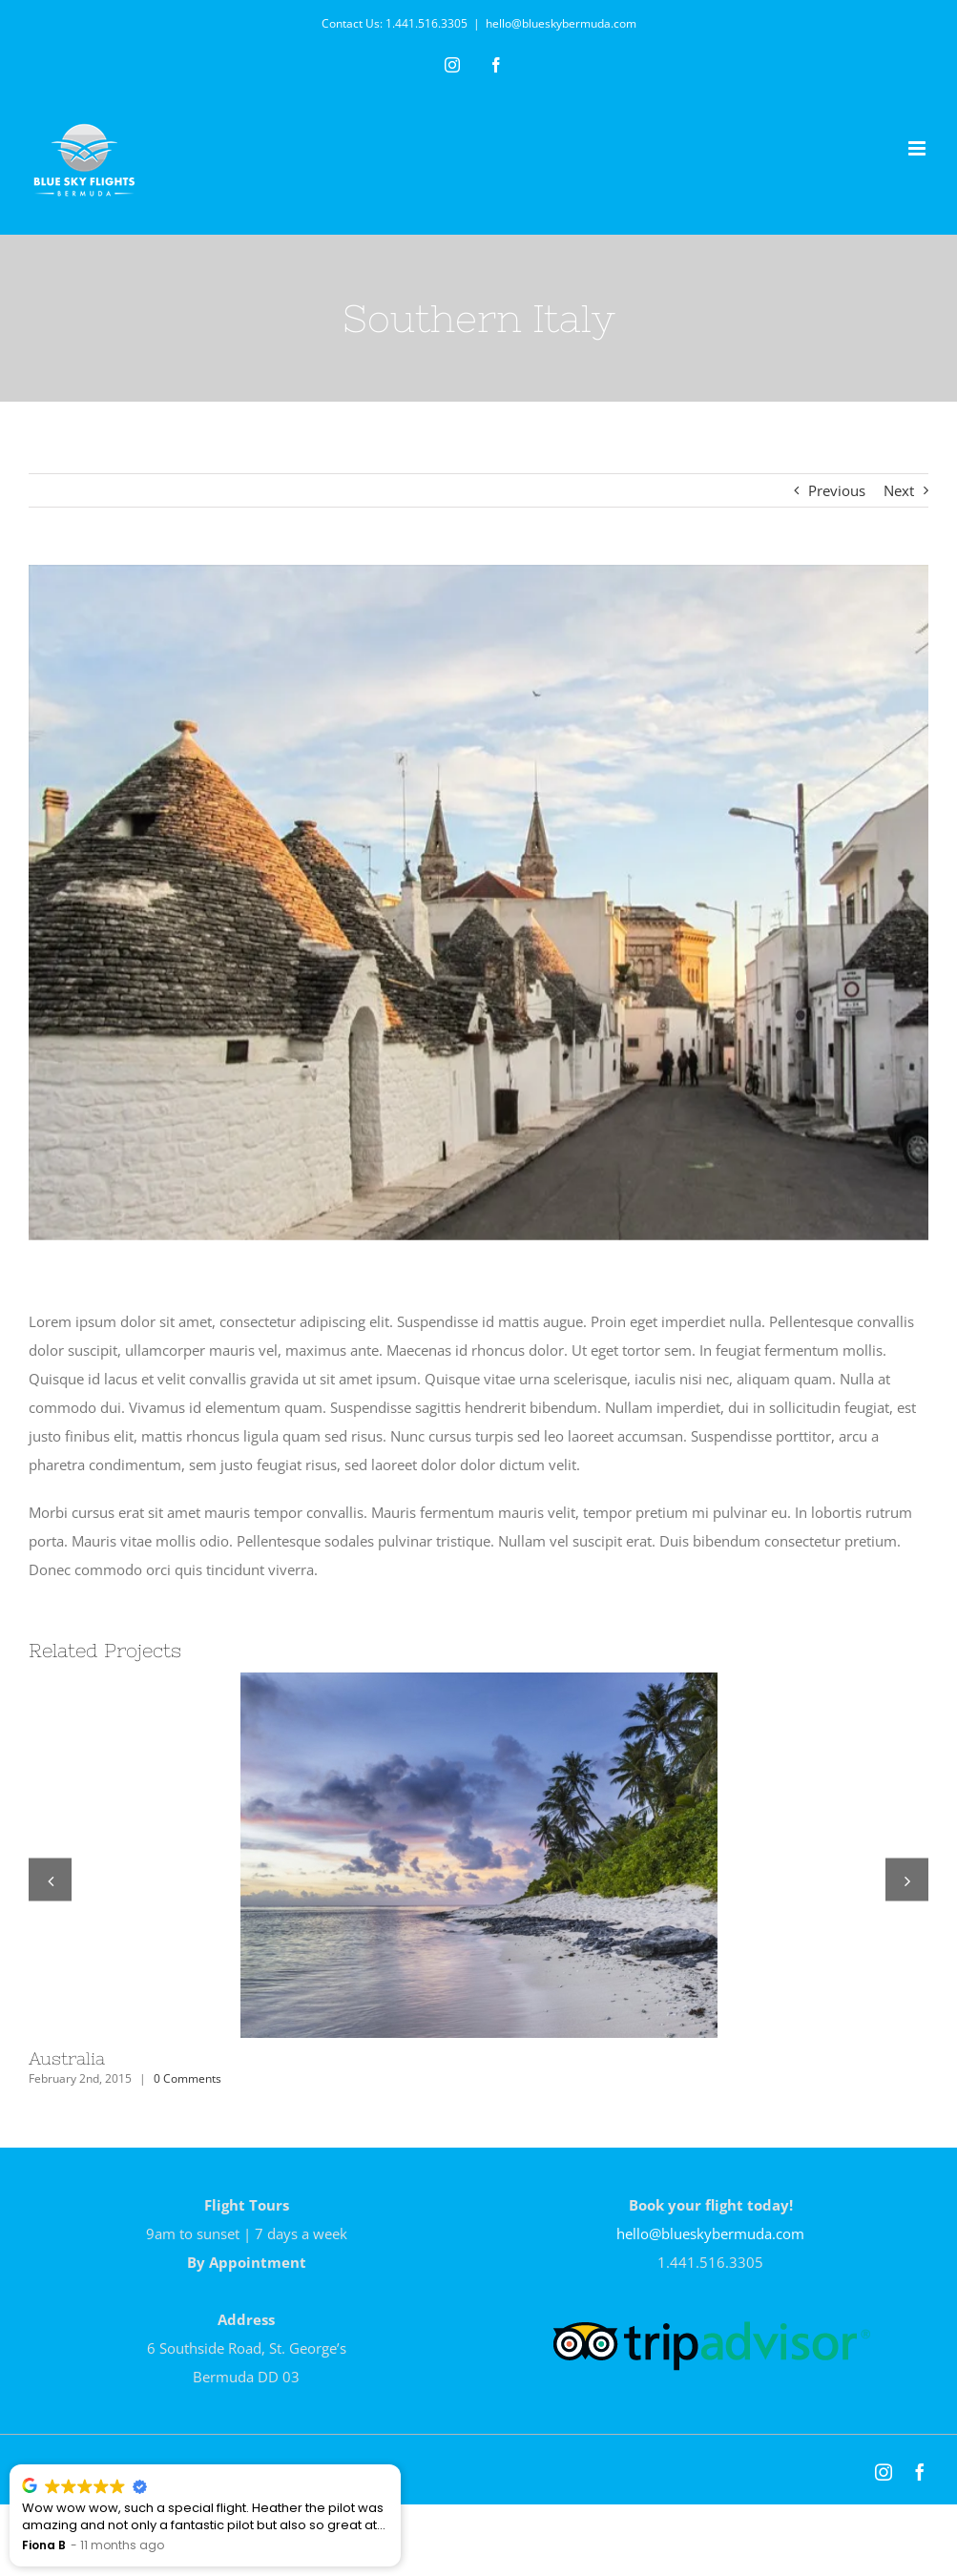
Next (899, 490)
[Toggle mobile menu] (918, 148)
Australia (67, 2058)
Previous (836, 490)
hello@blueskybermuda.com (561, 23)
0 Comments (187, 2078)
